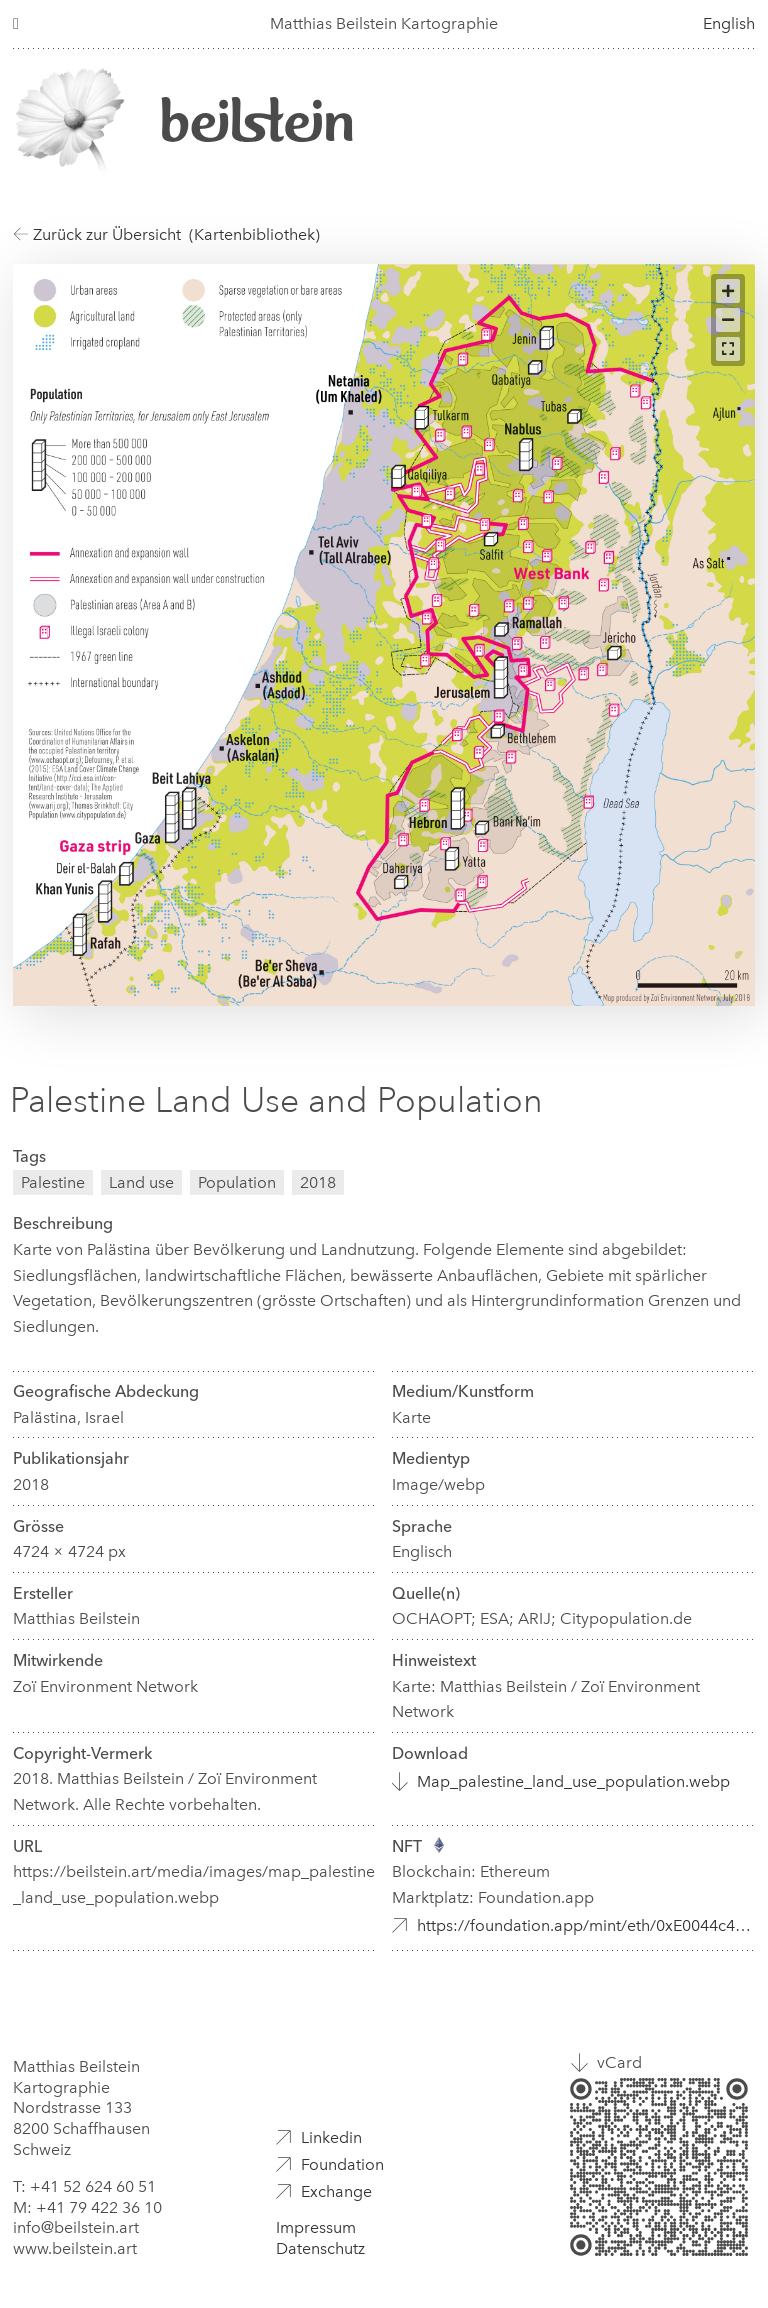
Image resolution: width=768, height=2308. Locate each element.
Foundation (342, 2164)
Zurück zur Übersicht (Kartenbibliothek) (166, 234)
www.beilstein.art (75, 2248)
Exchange (336, 2191)
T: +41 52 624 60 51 (84, 2186)
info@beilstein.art (76, 2227)
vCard (619, 2062)
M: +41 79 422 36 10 (87, 2207)
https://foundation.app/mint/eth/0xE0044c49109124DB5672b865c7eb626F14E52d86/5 (586, 1925)
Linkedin (331, 2137)
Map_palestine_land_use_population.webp (573, 1781)
